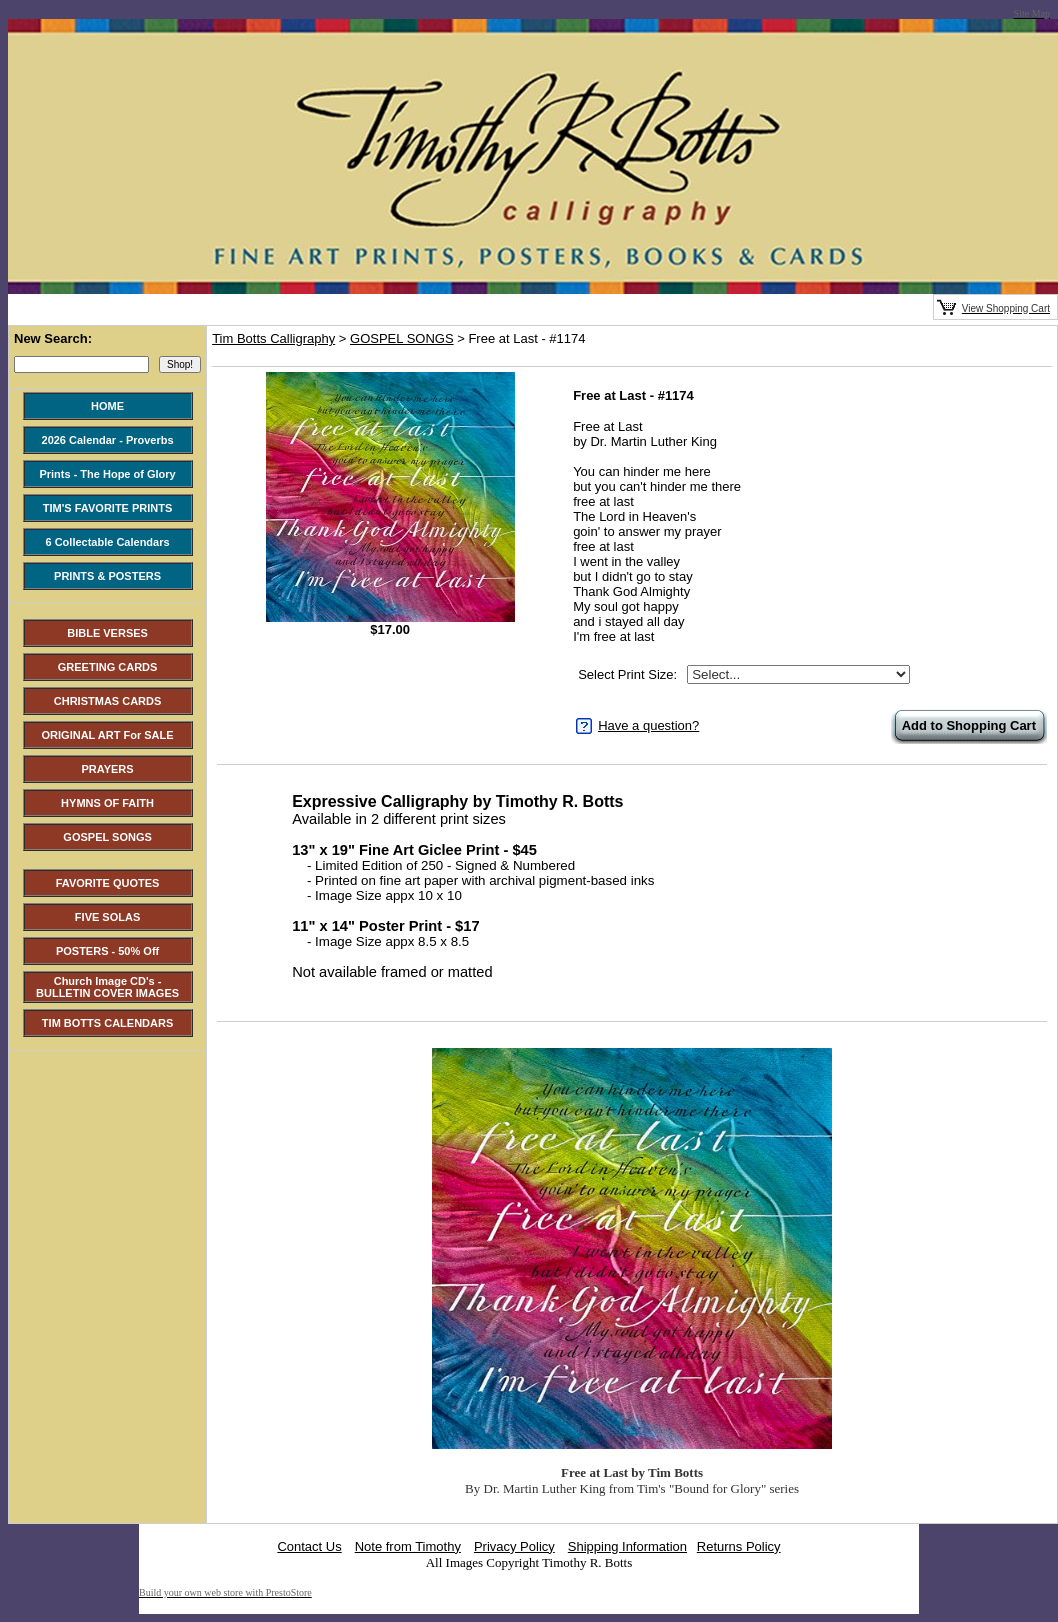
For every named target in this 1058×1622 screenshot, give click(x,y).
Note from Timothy (408, 1546)
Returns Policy (739, 1546)
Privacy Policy (514, 1546)
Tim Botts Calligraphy (273, 338)
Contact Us (309, 1546)
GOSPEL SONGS (402, 338)
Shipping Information (627, 1546)
